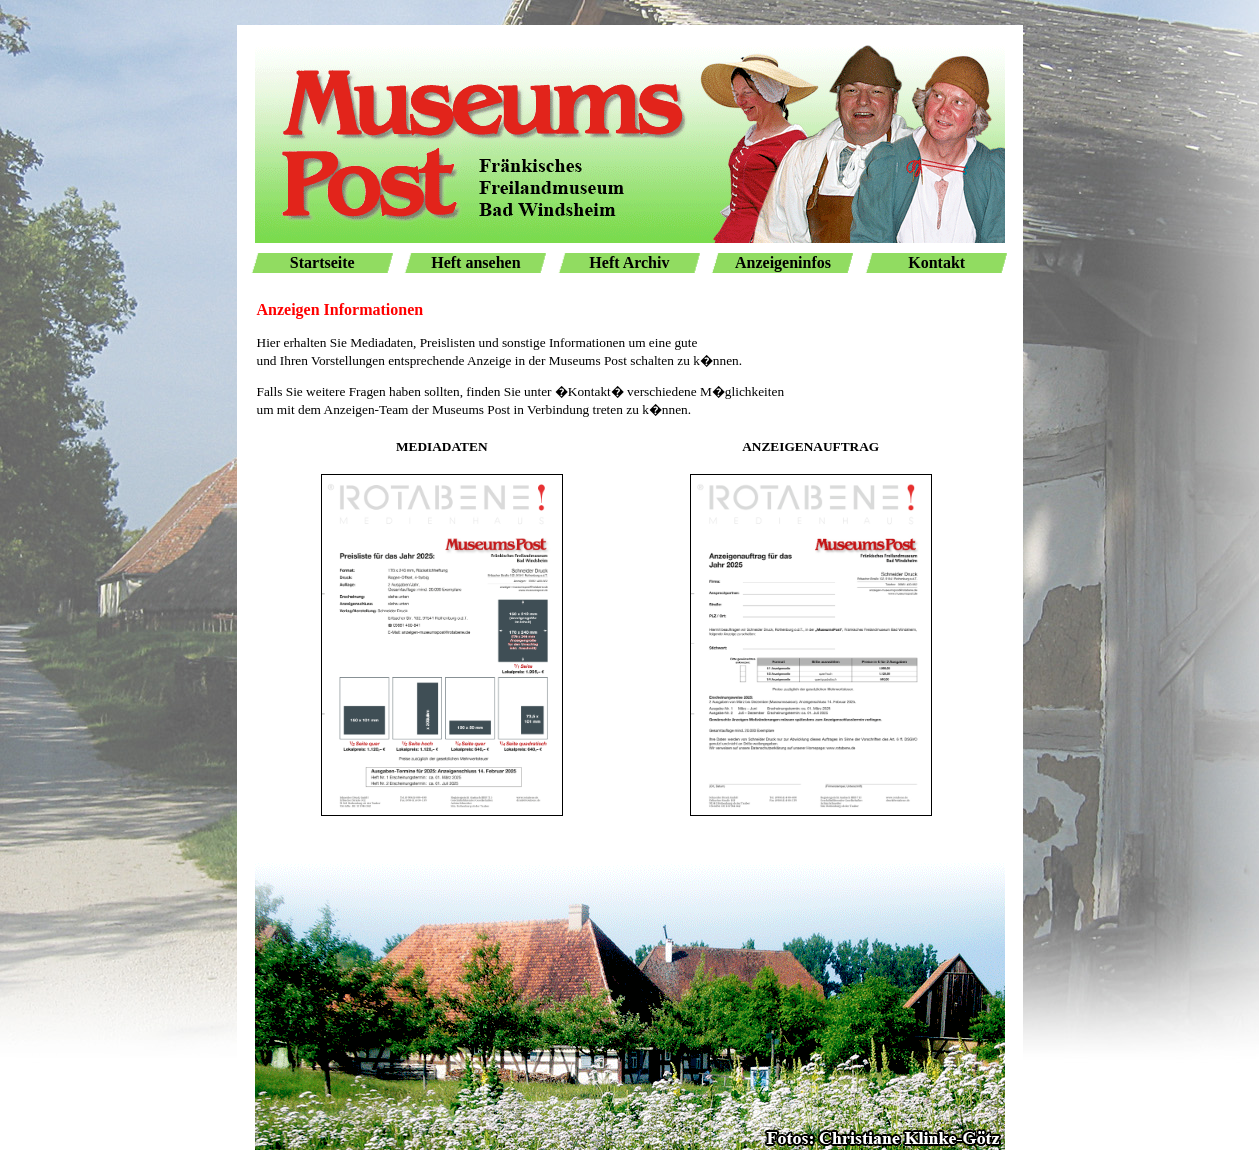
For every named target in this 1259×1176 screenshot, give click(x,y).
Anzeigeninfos (783, 262)
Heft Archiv (629, 262)
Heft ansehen (475, 262)
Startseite (322, 262)
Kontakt (936, 262)
